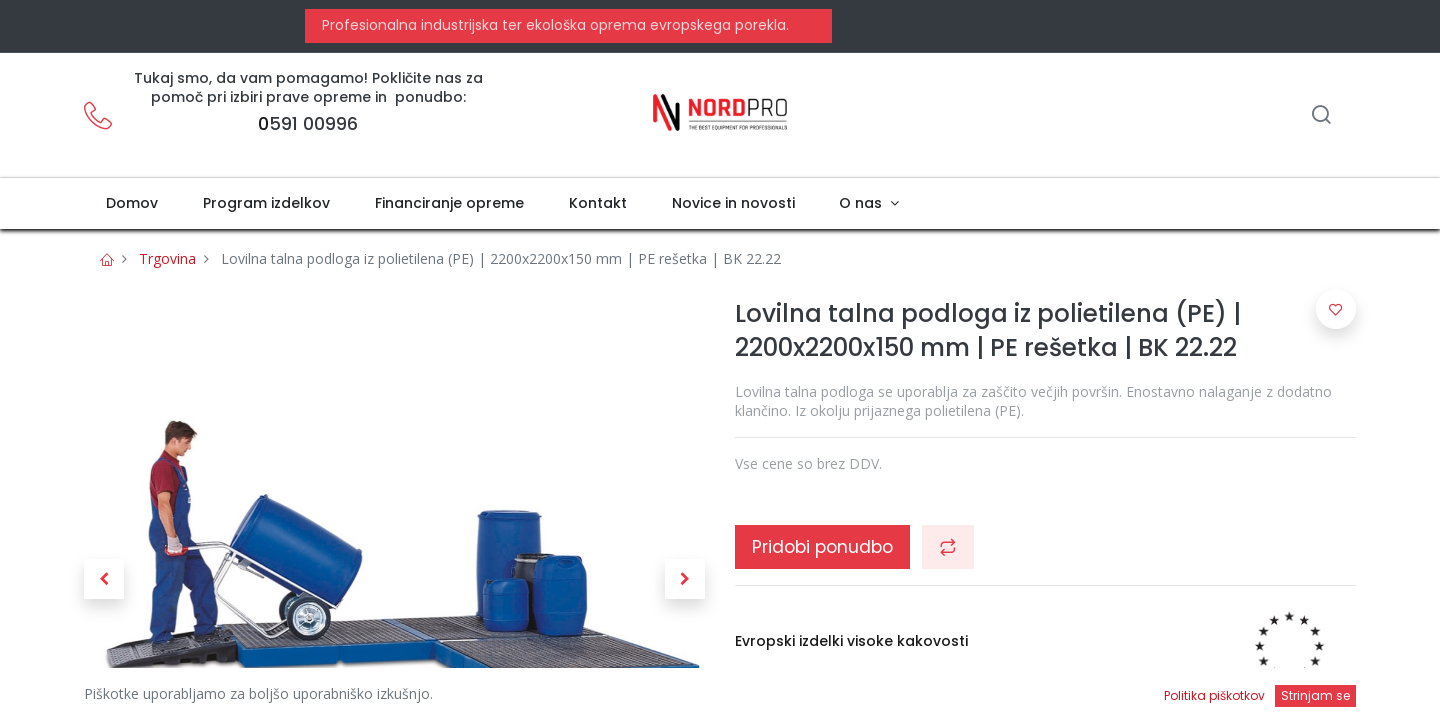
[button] (104, 579)
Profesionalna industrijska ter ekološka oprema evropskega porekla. (553, 25)
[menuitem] (132, 204)
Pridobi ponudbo (822, 547)
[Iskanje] (1321, 116)
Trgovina (167, 258)
